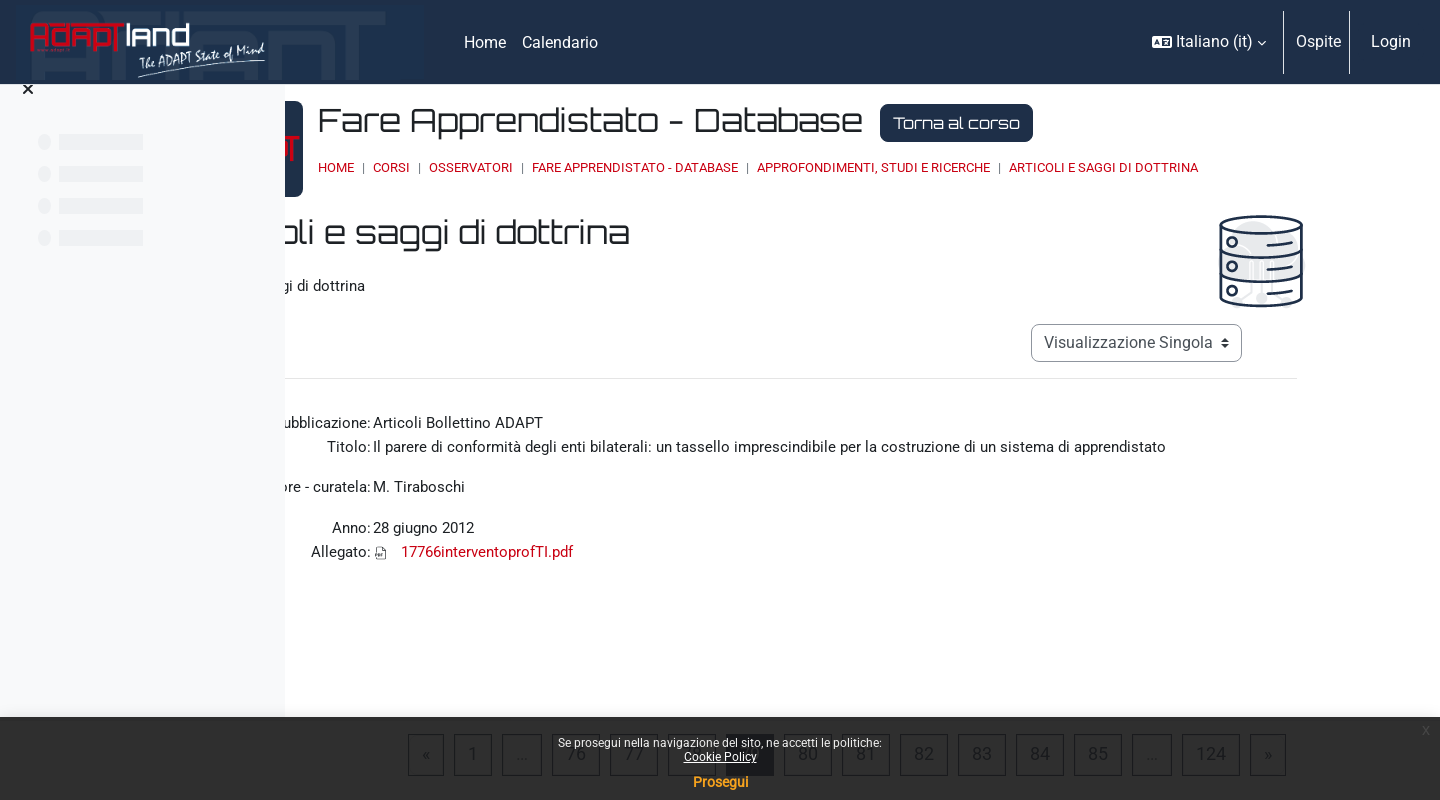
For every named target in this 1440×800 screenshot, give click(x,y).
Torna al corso (1141, 123)
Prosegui (720, 782)
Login (1391, 41)
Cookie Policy (720, 757)
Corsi (576, 167)
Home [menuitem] (485, 42)
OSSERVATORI (656, 167)
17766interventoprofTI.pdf (616, 556)
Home (521, 167)
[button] (1209, 42)
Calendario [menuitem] (560, 42)
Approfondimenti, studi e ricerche (1058, 167)
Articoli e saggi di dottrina (1288, 167)
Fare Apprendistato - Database (820, 167)
